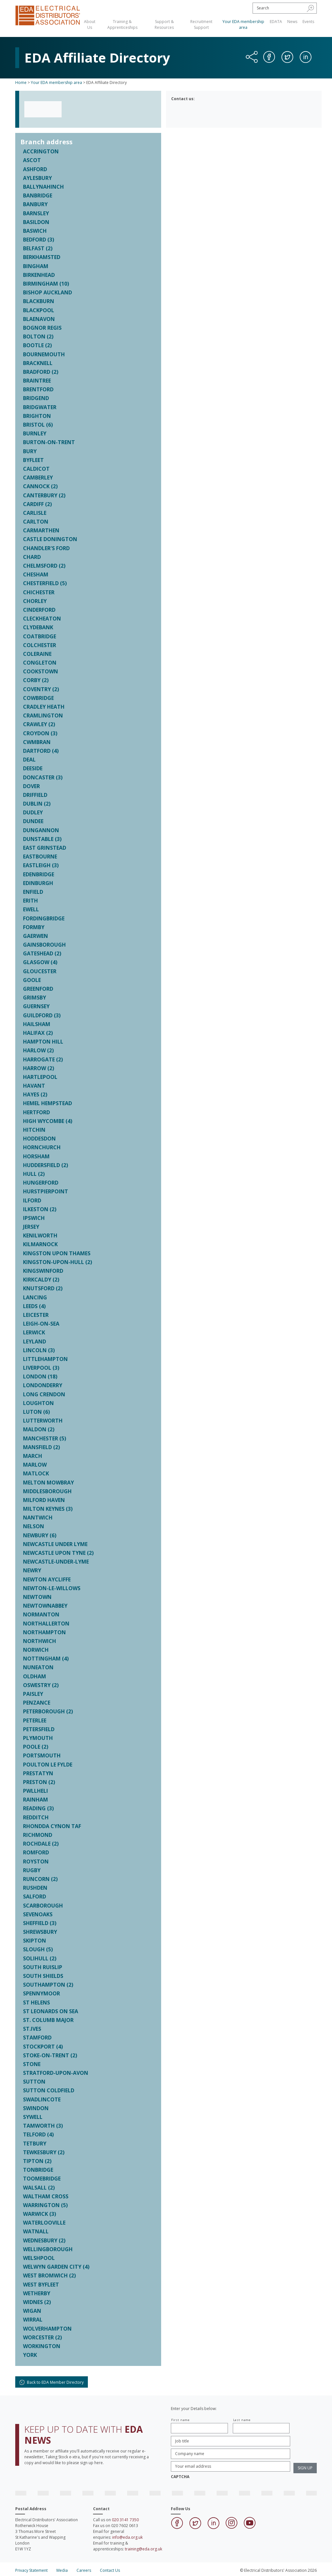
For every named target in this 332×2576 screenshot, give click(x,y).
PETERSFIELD (38, 1729)
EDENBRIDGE (38, 874)
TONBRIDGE (38, 2169)
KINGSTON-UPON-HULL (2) (57, 1262)
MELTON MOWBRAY (48, 1482)
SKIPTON (34, 1940)
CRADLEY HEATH (44, 706)
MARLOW (35, 1464)
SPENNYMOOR (41, 1993)
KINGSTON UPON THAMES (56, 1253)
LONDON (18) (40, 1376)
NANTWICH (38, 1517)
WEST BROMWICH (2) (49, 2275)
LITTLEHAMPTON (45, 1359)
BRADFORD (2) (40, 371)
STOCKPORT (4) (43, 2046)
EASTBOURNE (40, 856)
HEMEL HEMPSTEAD (47, 1103)
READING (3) (38, 1808)
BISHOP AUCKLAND (47, 292)
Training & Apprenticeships (122, 24)
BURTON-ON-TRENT (49, 442)
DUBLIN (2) (37, 803)
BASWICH (35, 230)
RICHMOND (37, 1834)
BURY (30, 451)
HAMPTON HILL (43, 1041)
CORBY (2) (36, 680)
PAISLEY (33, 1693)
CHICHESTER (38, 592)
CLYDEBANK (38, 627)
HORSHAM (36, 1156)
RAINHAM (35, 1799)
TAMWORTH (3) (43, 2125)
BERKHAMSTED (41, 257)
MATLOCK (36, 1473)
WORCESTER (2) (42, 2337)
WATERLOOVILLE (44, 2222)
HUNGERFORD (40, 1182)
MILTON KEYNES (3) (48, 1508)
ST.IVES (32, 2028)
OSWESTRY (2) (41, 1685)
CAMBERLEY (38, 477)
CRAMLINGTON (43, 715)
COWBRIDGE (38, 698)
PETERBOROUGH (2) (48, 1711)
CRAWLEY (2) (39, 724)
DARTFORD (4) (41, 750)
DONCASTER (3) (43, 777)
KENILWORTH (40, 1235)
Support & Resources (164, 24)
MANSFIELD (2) (41, 1447)
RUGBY (32, 1870)
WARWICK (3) (39, 2213)
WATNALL (36, 2231)
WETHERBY (36, 2293)
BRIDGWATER (39, 407)
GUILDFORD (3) (42, 1015)
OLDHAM (34, 1676)
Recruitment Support (201, 24)
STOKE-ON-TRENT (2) (50, 2055)
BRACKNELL (38, 363)
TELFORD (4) (38, 2134)
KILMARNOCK (40, 1244)
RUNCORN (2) (40, 1879)
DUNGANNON (41, 830)
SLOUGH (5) (38, 1949)
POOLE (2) (35, 1746)
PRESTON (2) (39, 1782)
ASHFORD (35, 169)
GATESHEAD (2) (42, 953)
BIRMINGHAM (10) (46, 283)
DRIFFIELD (35, 794)
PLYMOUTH (38, 1738)
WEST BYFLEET (41, 2284)
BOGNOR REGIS (42, 327)
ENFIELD (33, 891)
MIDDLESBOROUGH (47, 1491)
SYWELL (32, 2117)
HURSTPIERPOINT (45, 1191)
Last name (242, 2420)
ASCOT (32, 160)
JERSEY (31, 1226)
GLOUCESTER (39, 971)
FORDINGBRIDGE (44, 918)
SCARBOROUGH (43, 1905)
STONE (32, 2064)
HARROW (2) (38, 1068)
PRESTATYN (38, 1773)
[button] (310, 8)
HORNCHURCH (42, 1147)
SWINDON (36, 2108)
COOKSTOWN (40, 671)
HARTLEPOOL (40, 1077)
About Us (89, 24)
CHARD (32, 557)
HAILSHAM (36, 1024)
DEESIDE (32, 768)
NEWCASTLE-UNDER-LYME (56, 1561)
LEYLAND (34, 1341)
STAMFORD (37, 2037)
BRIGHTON (37, 415)
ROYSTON (36, 1861)
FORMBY (33, 927)
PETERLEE (34, 1720)
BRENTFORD (38, 389)
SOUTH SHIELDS (43, 1975)
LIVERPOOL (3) (41, 1367)
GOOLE (32, 980)
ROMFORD (36, 1852)
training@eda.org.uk (143, 2549)
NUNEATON (38, 1667)
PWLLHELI (35, 1790)
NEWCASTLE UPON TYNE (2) (58, 1552)
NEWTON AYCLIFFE (47, 1579)
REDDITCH (36, 1817)
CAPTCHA (180, 2476)
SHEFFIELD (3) (39, 1923)
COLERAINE (37, 653)
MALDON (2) (38, 1429)
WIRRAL (32, 2319)
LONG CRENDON (44, 1394)
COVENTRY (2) (41, 689)
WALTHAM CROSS (45, 2196)
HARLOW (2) (38, 1050)
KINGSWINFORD (43, 1270)
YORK (30, 2354)
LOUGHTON (38, 1403)
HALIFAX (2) (38, 1032)
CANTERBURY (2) (44, 495)
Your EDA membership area (243, 24)
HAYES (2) (35, 1094)
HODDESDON (39, 1138)
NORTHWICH (39, 1641)
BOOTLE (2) (37, 345)
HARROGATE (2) (43, 1059)
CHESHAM (35, 574)
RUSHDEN (35, 1887)
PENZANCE (36, 1702)
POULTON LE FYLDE (47, 1764)
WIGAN (32, 2310)
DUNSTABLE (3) (42, 839)
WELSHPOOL (39, 2258)
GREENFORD (38, 988)
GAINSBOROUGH (44, 944)
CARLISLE (34, 512)
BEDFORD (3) (38, 239)
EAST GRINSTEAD (44, 847)
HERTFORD (36, 1112)
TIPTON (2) (37, 2161)
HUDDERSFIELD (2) (45, 1165)
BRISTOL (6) (38, 424)
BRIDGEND (36, 398)
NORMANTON (41, 1614)
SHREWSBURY (40, 1931)
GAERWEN (35, 935)
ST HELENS (36, 2002)
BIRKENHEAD (39, 274)
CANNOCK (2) (40, 486)
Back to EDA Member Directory (51, 2382)
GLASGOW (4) (40, 962)
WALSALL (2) (39, 2187)
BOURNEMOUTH (44, 354)
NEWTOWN (37, 1597)
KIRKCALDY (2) (41, 1279)
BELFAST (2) (38, 248)
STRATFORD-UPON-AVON (55, 2072)
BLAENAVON (39, 319)
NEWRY (32, 1570)
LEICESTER (36, 1314)
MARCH (32, 1455)
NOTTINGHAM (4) (46, 1658)
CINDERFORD (39, 609)
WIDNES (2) (37, 2302)
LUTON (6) (36, 1411)
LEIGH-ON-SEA (41, 1323)
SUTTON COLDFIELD (48, 2090)
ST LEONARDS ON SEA (50, 2011)
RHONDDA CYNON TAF (52, 1826)
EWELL (31, 909)
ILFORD (32, 1200)
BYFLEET (33, 460)
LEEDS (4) (34, 1306)
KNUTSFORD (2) (43, 1288)
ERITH (30, 900)
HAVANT (34, 1085)
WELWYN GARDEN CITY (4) (56, 2266)
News (292, 21)
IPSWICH (34, 1218)
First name (180, 2420)
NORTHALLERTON (46, 1623)
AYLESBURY (37, 178)
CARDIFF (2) (37, 504)
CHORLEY (35, 601)
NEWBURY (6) (39, 1535)
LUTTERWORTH (43, 1420)
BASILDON (36, 222)
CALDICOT (36, 468)
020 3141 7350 (125, 2520)
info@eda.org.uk (127, 2537)
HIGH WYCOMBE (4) (47, 1121)
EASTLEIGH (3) (41, 865)
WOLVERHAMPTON (47, 2328)
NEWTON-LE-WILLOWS (51, 1588)
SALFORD (34, 1896)
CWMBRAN (37, 742)
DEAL (29, 759)
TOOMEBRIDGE (42, 2178)
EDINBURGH (38, 883)
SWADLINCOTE (42, 2099)
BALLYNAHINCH (43, 186)
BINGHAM (35, 266)
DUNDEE (33, 821)
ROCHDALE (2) (41, 1843)
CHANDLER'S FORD (46, 548)
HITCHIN (34, 1129)
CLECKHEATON (42, 618)
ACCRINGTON (41, 151)
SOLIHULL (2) (39, 1958)
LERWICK (34, 1332)
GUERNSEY (36, 1006)
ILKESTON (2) (39, 1209)
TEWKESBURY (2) (44, 2152)
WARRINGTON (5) (45, 2205)
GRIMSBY (34, 997)
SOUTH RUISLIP (42, 1967)
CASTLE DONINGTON (50, 539)
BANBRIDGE (37, 195)
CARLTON (35, 521)
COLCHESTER (39, 645)
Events (308, 21)
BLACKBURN (38, 301)
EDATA (276, 21)
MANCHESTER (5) (44, 1438)
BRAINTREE (37, 380)
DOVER (31, 786)
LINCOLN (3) (39, 1350)
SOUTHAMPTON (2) (48, 1984)
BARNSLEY (36, 213)
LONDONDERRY (42, 1385)
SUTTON (34, 2081)
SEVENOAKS (38, 1914)
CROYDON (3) (40, 733)
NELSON (33, 1526)
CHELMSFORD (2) (44, 565)
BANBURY (35, 204)
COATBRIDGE (39, 636)
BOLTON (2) (38, 336)
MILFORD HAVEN (44, 1500)
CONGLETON (39, 662)
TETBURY (34, 2143)
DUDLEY (33, 812)
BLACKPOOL (38, 310)
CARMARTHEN (41, 530)
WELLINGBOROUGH (48, 2249)
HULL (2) (34, 1173)
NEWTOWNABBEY (45, 1605)
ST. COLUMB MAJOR (48, 2020)
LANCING (35, 1297)
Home (21, 82)
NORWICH (36, 1649)
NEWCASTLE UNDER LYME (55, 1544)
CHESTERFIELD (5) (45, 583)
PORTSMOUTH (42, 1755)
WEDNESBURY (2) (44, 2240)
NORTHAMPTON (44, 1632)
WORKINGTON (41, 2346)
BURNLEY (34, 433)
